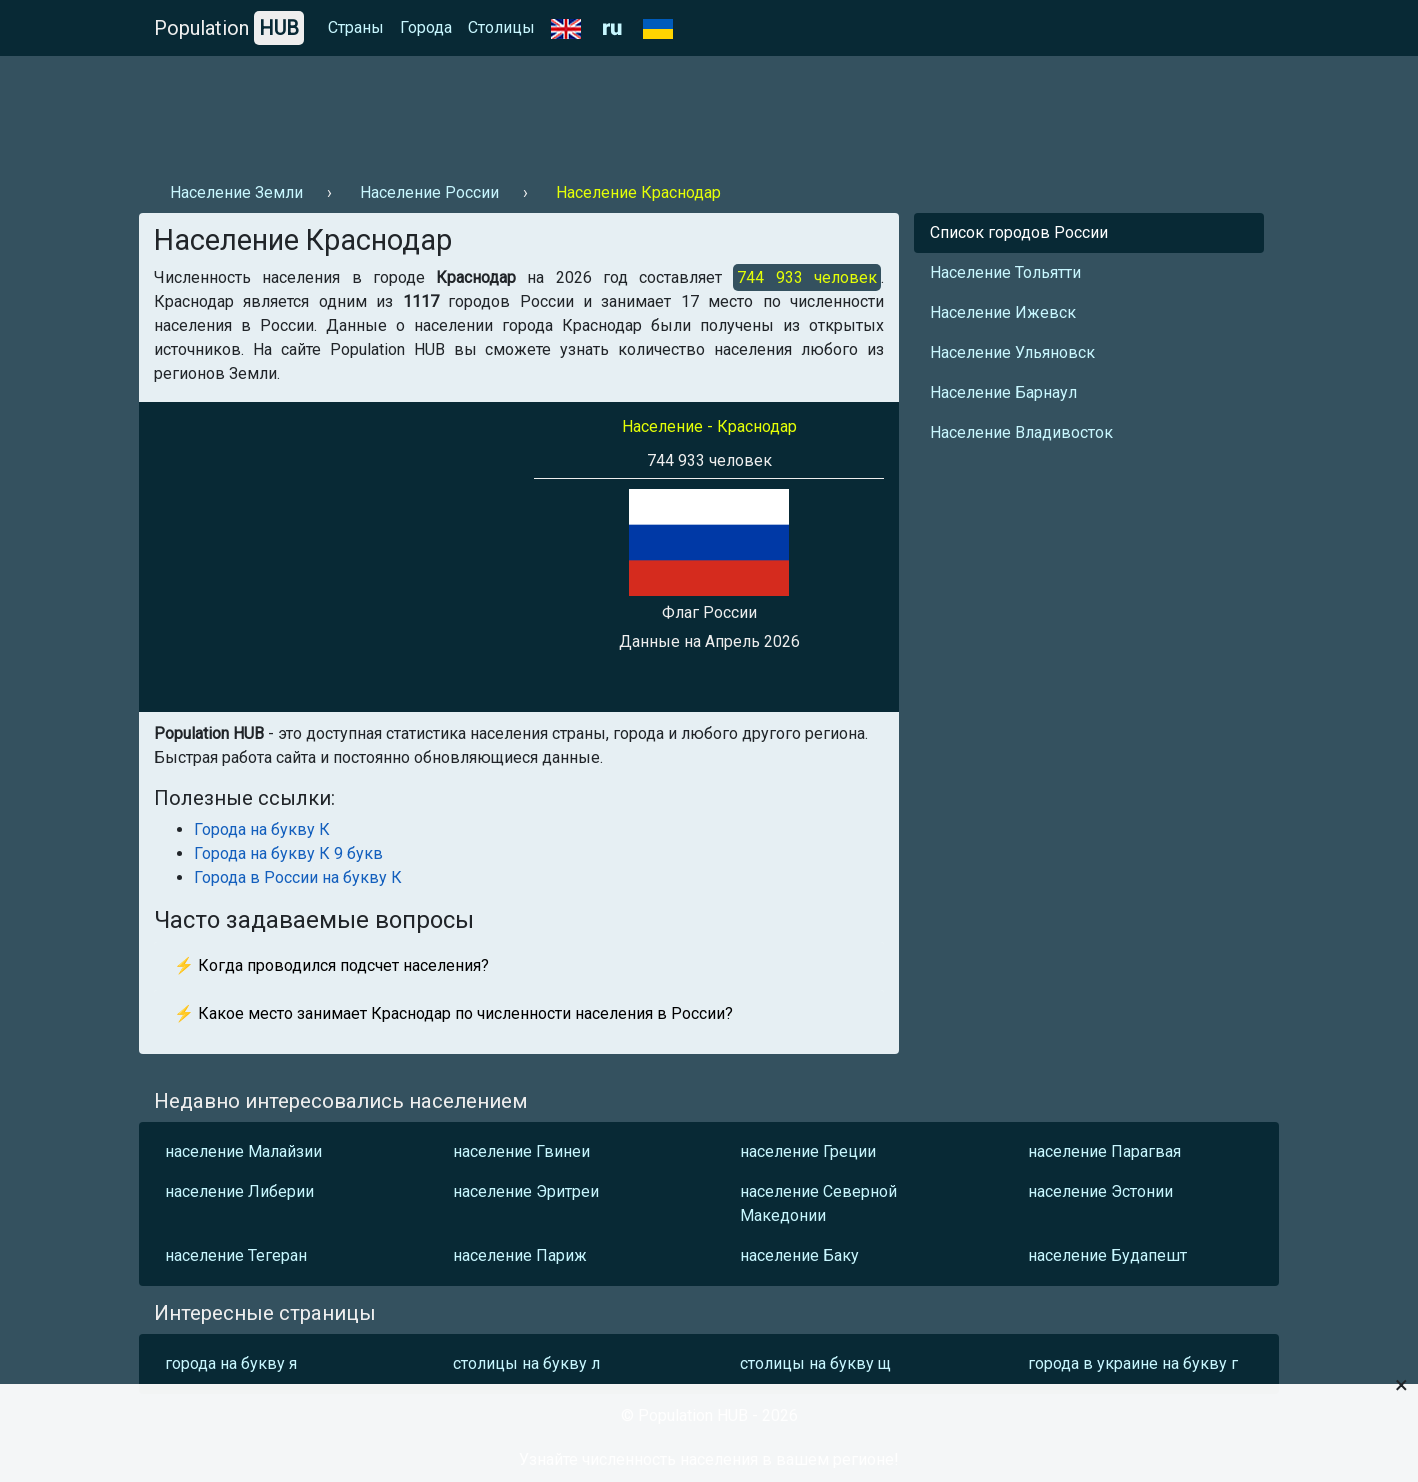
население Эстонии (1100, 1191)
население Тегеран (236, 1255)
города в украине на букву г (1133, 1363)
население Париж (520, 1255)
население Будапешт (1107, 1255)
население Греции (808, 1151)
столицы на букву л (526, 1363)
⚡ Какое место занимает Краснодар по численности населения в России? (453, 1013)
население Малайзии (243, 1151)
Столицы (501, 27)
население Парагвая (1104, 1151)
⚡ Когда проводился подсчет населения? (331, 965)
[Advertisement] (503, 111)
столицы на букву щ (815, 1363)
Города (426, 27)
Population (229, 28)
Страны (356, 27)
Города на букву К (262, 829)
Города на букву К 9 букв (288, 853)
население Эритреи (526, 1191)
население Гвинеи (521, 1151)
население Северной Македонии (818, 1203)
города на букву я (231, 1363)
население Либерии (239, 1191)
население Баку (799, 1255)
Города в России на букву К (298, 877)
